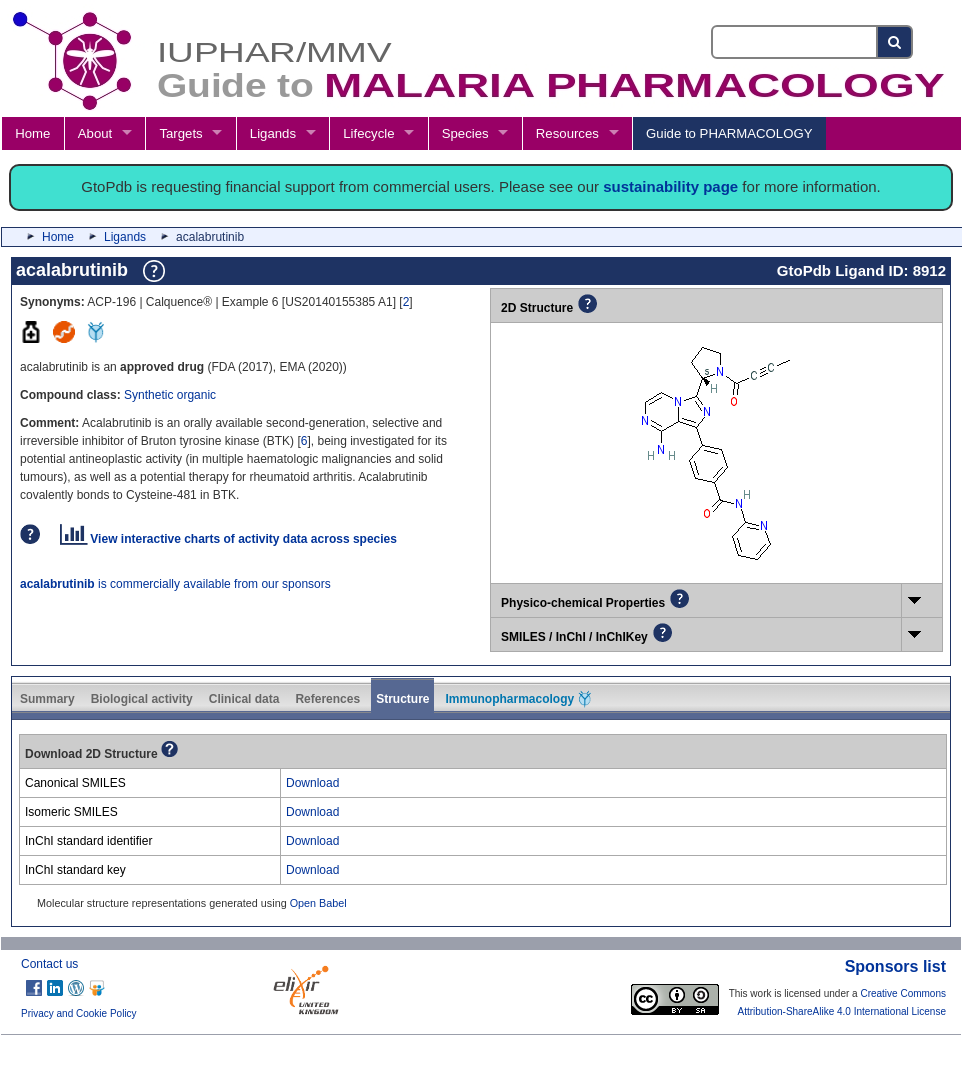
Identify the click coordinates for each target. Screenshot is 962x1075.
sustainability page (670, 186)
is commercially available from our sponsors (175, 584)
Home (32, 133)
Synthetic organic (170, 395)
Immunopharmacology (518, 699)
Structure (402, 699)
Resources (567, 133)
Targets (180, 133)
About (95, 133)
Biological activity (142, 699)
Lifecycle (368, 133)
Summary (47, 699)
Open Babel (318, 903)
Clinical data (244, 699)
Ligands (273, 133)
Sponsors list (895, 966)
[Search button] (895, 42)
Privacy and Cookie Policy (79, 1013)
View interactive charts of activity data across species (228, 539)
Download (312, 783)
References (327, 699)
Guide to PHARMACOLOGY (729, 133)
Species (465, 133)
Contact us (49, 964)
